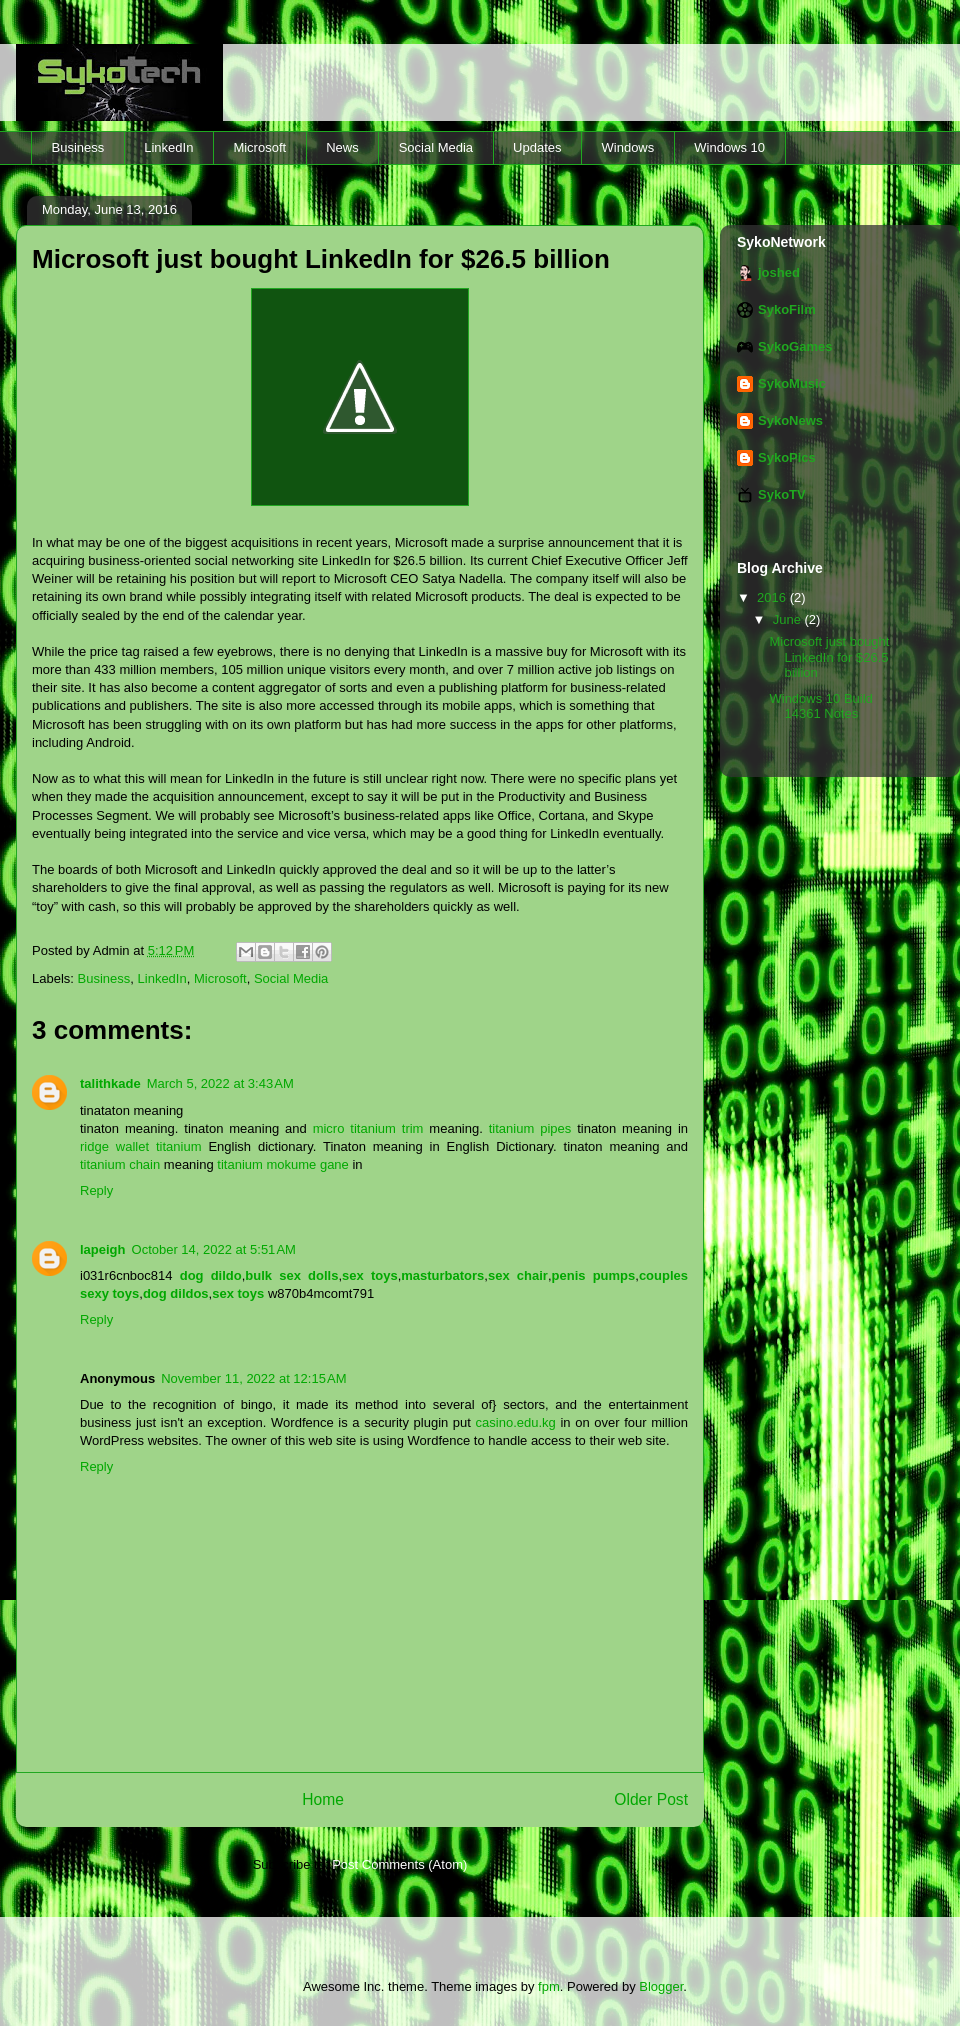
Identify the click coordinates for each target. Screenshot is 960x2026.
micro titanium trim (368, 1128)
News (342, 147)
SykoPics (787, 457)
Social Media (436, 147)
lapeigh (103, 1249)
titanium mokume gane (283, 1164)
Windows (628, 147)
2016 (773, 597)
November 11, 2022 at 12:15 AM (253, 1378)
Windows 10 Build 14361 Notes (820, 706)
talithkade (110, 1083)
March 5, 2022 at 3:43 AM (220, 1083)
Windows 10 (729, 147)
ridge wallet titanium (141, 1146)
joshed (779, 272)
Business (78, 147)
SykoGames (795, 346)
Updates (537, 147)
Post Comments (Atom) (399, 1864)
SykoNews (790, 420)
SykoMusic (792, 383)
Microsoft (259, 147)
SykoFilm (787, 309)
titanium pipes (530, 1128)
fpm (549, 1986)
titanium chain (120, 1164)
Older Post (651, 1799)
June (789, 619)
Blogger (661, 1986)
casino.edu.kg (516, 1422)
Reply (96, 1190)
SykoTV (782, 494)
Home (323, 1799)
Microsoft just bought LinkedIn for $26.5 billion (829, 657)
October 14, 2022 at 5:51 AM (214, 1249)
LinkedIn (168, 147)
